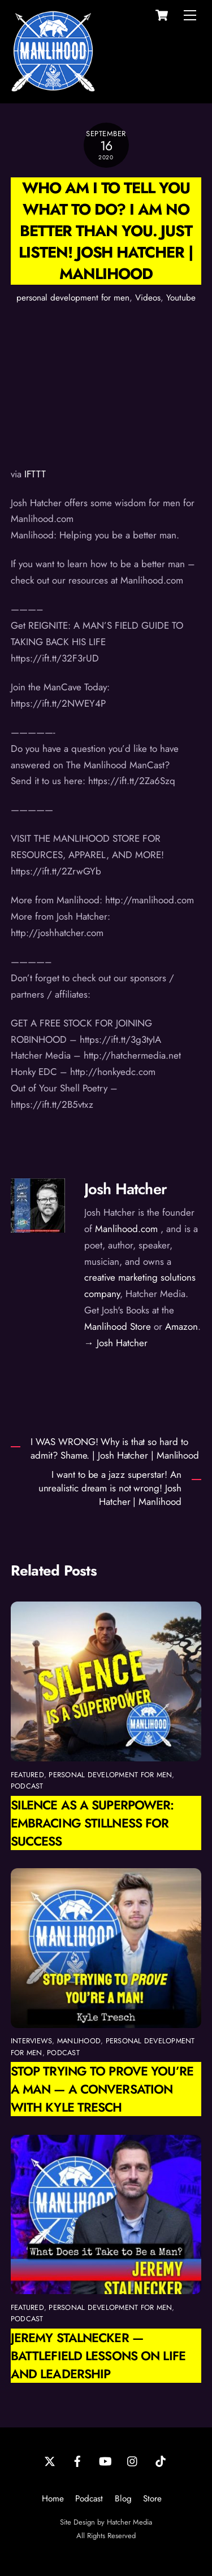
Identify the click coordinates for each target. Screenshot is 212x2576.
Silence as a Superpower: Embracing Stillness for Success (92, 1823)
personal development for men (72, 297)
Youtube (181, 297)
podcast (27, 1786)
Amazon (181, 1326)
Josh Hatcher (125, 1189)
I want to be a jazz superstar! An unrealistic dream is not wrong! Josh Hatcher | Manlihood (109, 1488)
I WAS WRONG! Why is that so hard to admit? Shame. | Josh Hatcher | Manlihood (115, 1448)
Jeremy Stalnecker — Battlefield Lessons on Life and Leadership (98, 2356)
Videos (148, 297)
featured (27, 1774)
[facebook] (77, 2460)
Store (152, 2498)
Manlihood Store (117, 1326)
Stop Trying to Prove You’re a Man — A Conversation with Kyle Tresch (102, 2089)
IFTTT (35, 474)
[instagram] (133, 2460)
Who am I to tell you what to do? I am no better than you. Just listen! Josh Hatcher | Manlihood (106, 231)
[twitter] (49, 2460)
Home (53, 2498)
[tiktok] (160, 2460)
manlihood (79, 2040)
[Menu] (190, 15)
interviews (32, 2040)
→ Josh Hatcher (116, 1343)
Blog (123, 2498)
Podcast (89, 2498)
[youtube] (105, 2460)
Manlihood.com (126, 1228)
